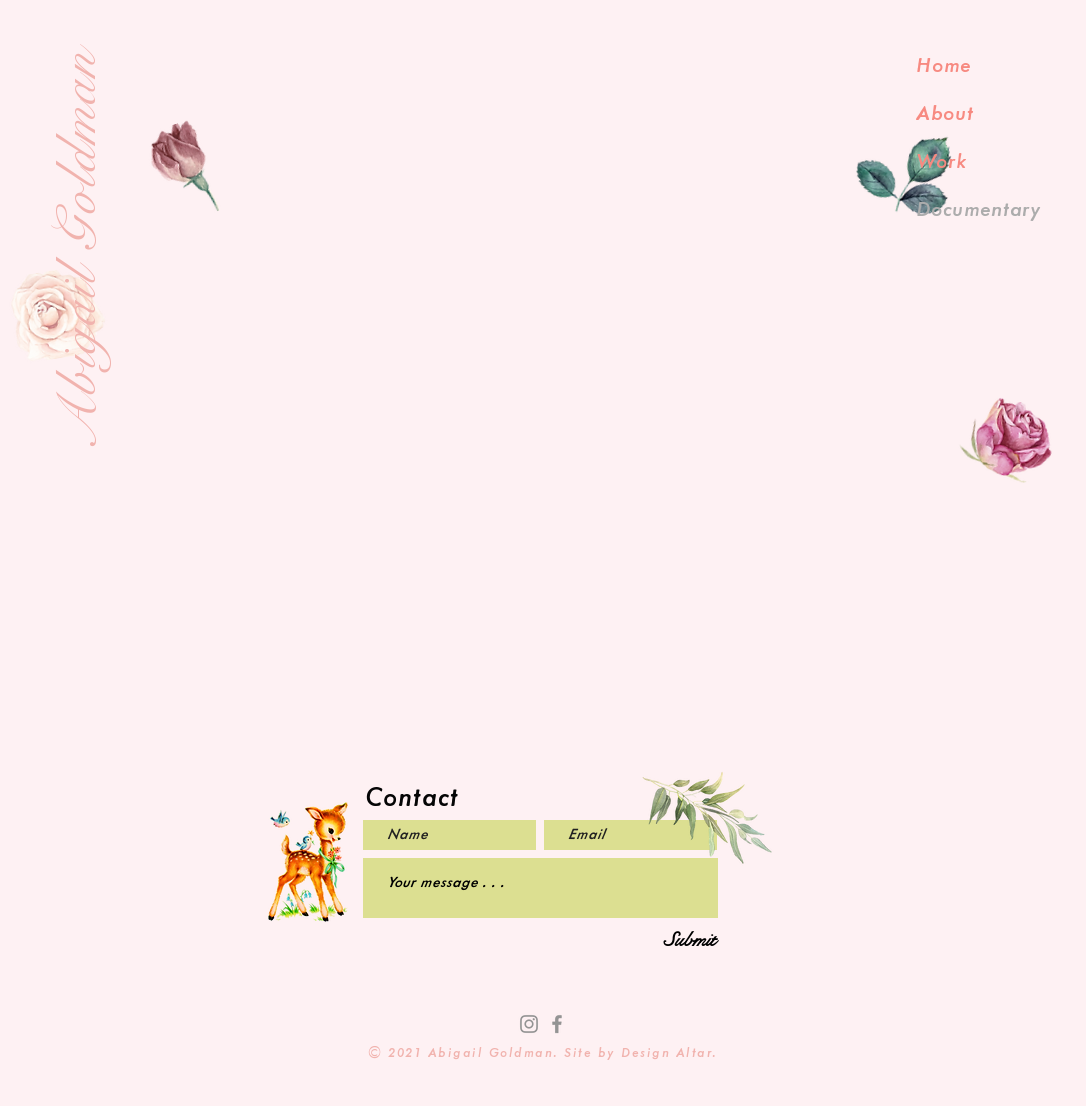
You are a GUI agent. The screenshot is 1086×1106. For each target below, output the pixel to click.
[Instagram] (529, 1024)
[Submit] (689, 941)
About (945, 114)
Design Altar (666, 1053)
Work (941, 162)
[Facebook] (557, 1024)
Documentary (978, 210)
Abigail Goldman (78, 249)
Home (943, 66)
